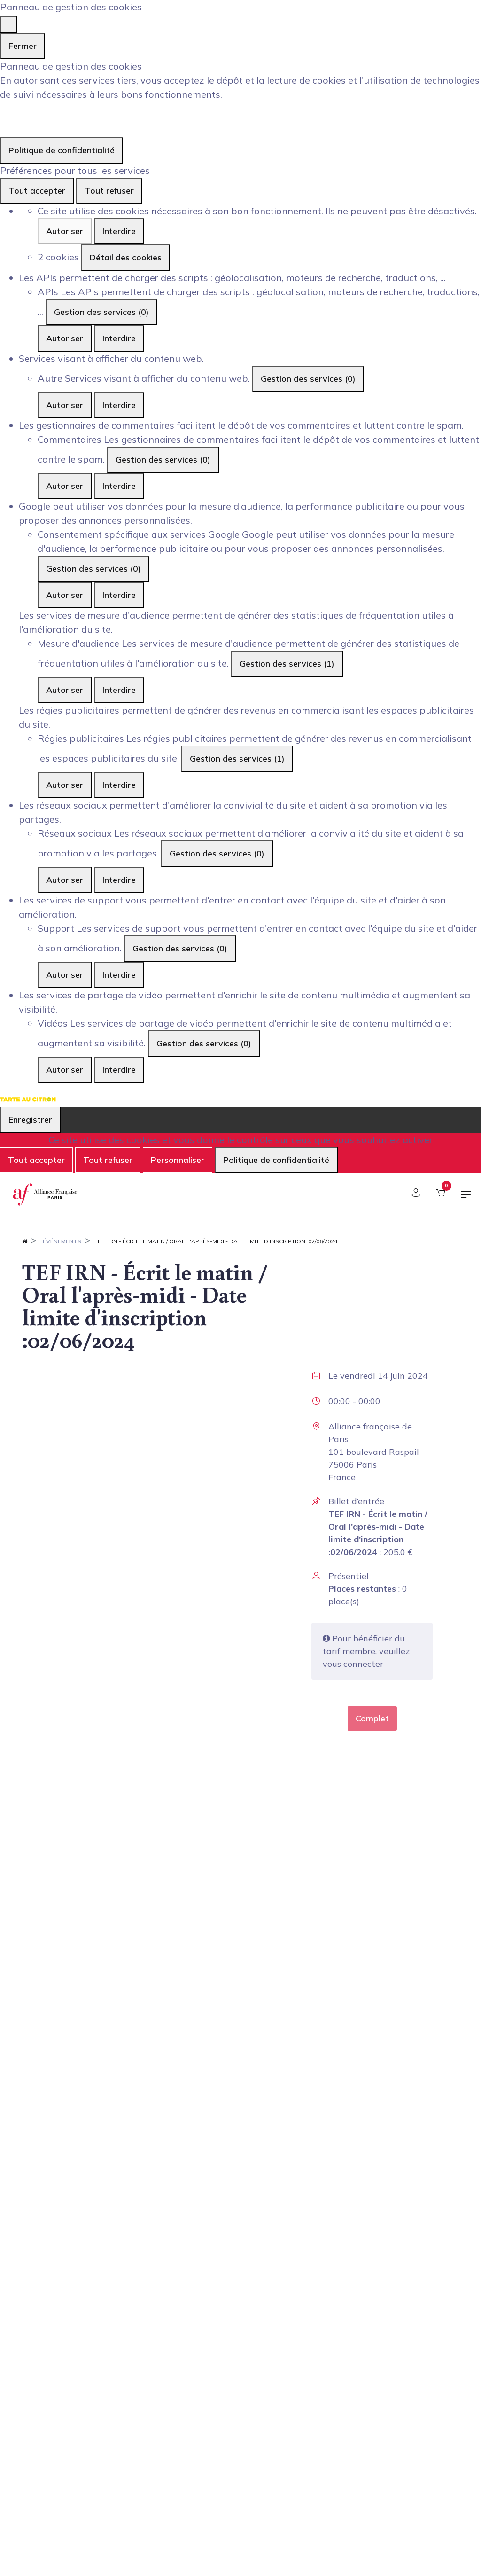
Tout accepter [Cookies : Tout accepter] (36, 190)
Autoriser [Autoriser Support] (64, 974)
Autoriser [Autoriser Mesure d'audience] (64, 689)
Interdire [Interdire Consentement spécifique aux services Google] (119, 594)
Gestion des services (101, 311)
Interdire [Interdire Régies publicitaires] (119, 784)
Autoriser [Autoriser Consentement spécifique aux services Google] (64, 594)
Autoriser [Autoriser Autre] (64, 405)
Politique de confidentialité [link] (61, 150)
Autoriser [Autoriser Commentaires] (64, 485)
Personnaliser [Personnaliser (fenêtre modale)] (177, 1159)
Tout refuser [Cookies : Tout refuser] (109, 190)
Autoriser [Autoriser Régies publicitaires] (64, 784)
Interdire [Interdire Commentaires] (119, 485)
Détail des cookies (126, 257)
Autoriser (64, 231)
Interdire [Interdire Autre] (119, 405)
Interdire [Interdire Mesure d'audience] (119, 689)
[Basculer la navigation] (466, 1198)
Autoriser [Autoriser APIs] (64, 338)
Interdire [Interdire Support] (119, 974)
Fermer (22, 45)
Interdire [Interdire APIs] (119, 338)
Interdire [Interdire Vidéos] (119, 1069)
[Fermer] (8, 24)
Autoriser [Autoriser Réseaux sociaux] (64, 879)
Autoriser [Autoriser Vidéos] (64, 1069)
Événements (62, 1241)
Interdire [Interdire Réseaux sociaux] (119, 879)
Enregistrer (30, 1119)
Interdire (119, 231)
